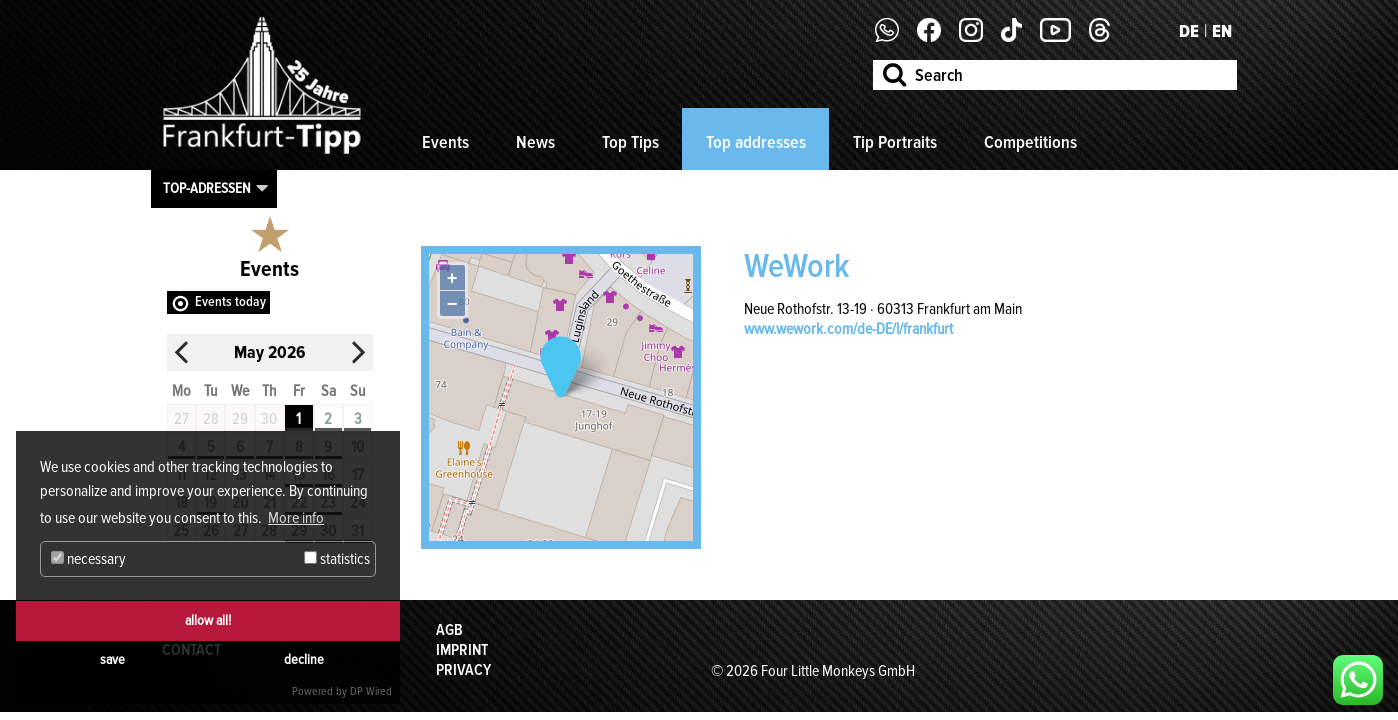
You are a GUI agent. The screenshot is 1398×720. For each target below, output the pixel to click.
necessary (88, 559)
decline (304, 659)
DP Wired (371, 691)
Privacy (463, 670)
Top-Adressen (207, 188)
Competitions (1030, 142)
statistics (337, 559)
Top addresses (756, 142)
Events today (230, 301)
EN (1222, 31)
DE (1189, 31)
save (112, 659)
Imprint (462, 650)
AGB (449, 630)
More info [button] (296, 518)
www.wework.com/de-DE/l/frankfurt (848, 329)
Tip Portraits (895, 142)
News (535, 142)
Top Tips (630, 142)
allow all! (208, 620)
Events (445, 142)
